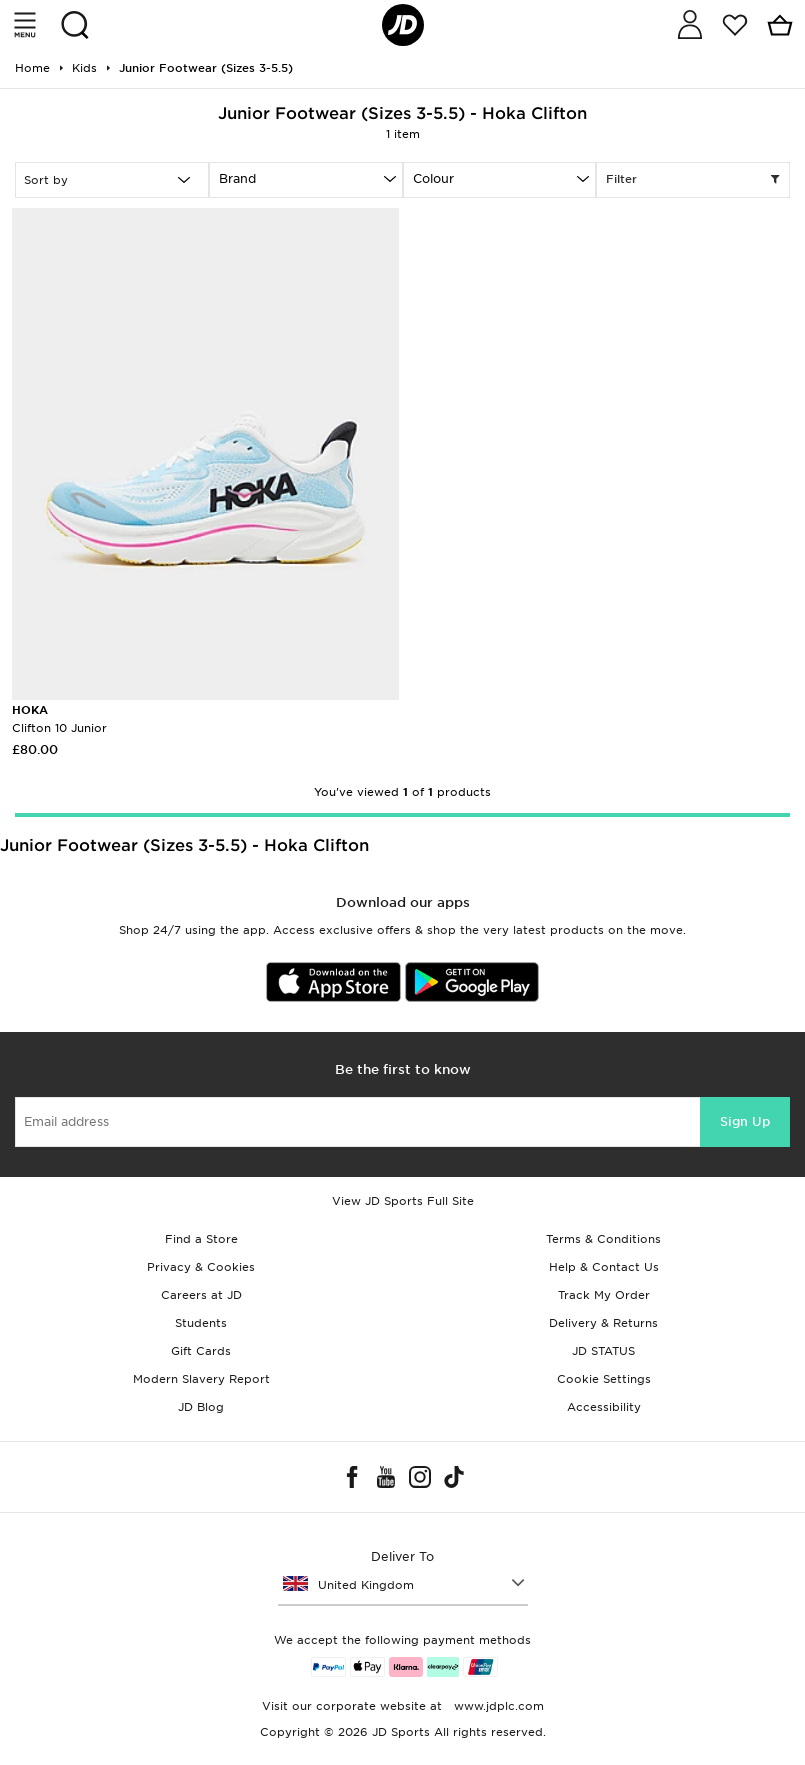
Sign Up (745, 1121)
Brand (237, 178)
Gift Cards (201, 1351)
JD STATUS (603, 1351)
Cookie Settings (604, 1379)
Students (201, 1323)
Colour (433, 178)
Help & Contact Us (604, 1267)
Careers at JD (201, 1295)
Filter (693, 180)
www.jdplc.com (497, 1706)
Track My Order (604, 1295)
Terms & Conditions (603, 1239)
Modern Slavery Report (201, 1379)
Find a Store (201, 1239)
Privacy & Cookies (201, 1267)
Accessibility (604, 1407)
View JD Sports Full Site (403, 1201)
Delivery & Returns (603, 1323)
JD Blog (201, 1407)
